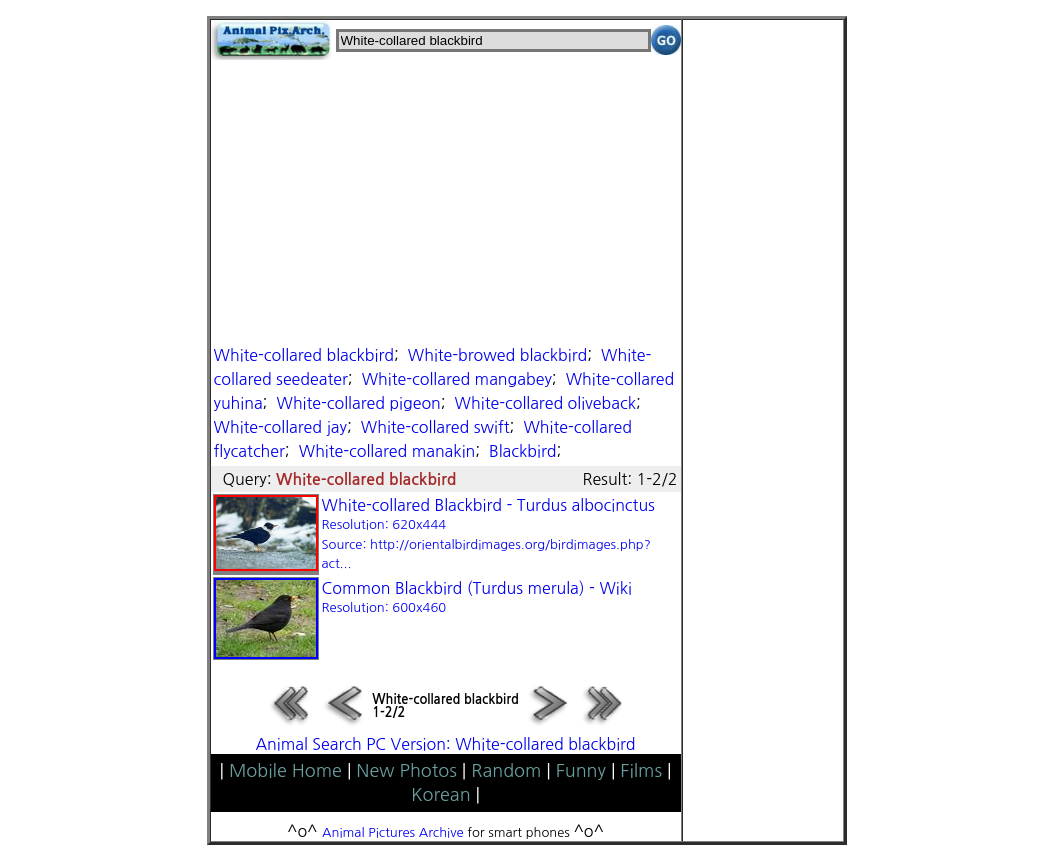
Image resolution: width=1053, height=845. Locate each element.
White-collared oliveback (545, 403)
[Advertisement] (446, 200)
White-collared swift (435, 427)
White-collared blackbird (304, 355)
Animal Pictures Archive (393, 832)
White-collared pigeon (358, 403)
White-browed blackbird (497, 355)
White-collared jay (280, 427)
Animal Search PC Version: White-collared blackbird (445, 744)
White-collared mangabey (457, 379)
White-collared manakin (387, 451)
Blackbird (522, 451)
